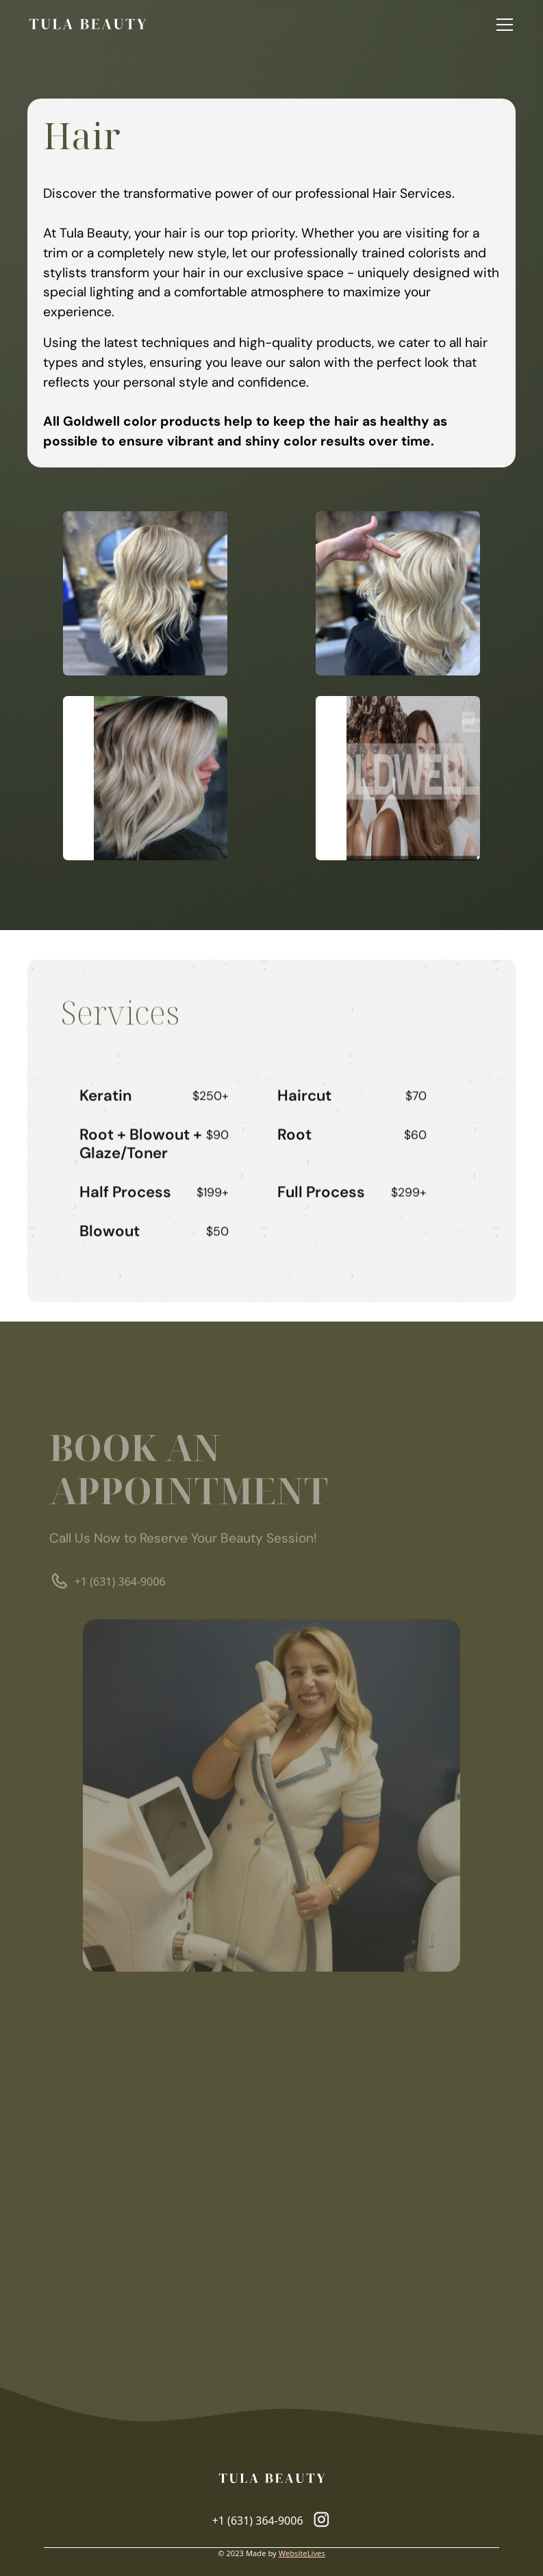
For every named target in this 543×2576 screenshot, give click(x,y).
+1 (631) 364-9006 (119, 1586)
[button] (502, 24)
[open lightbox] (145, 593)
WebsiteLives (302, 2553)
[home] (87, 25)
